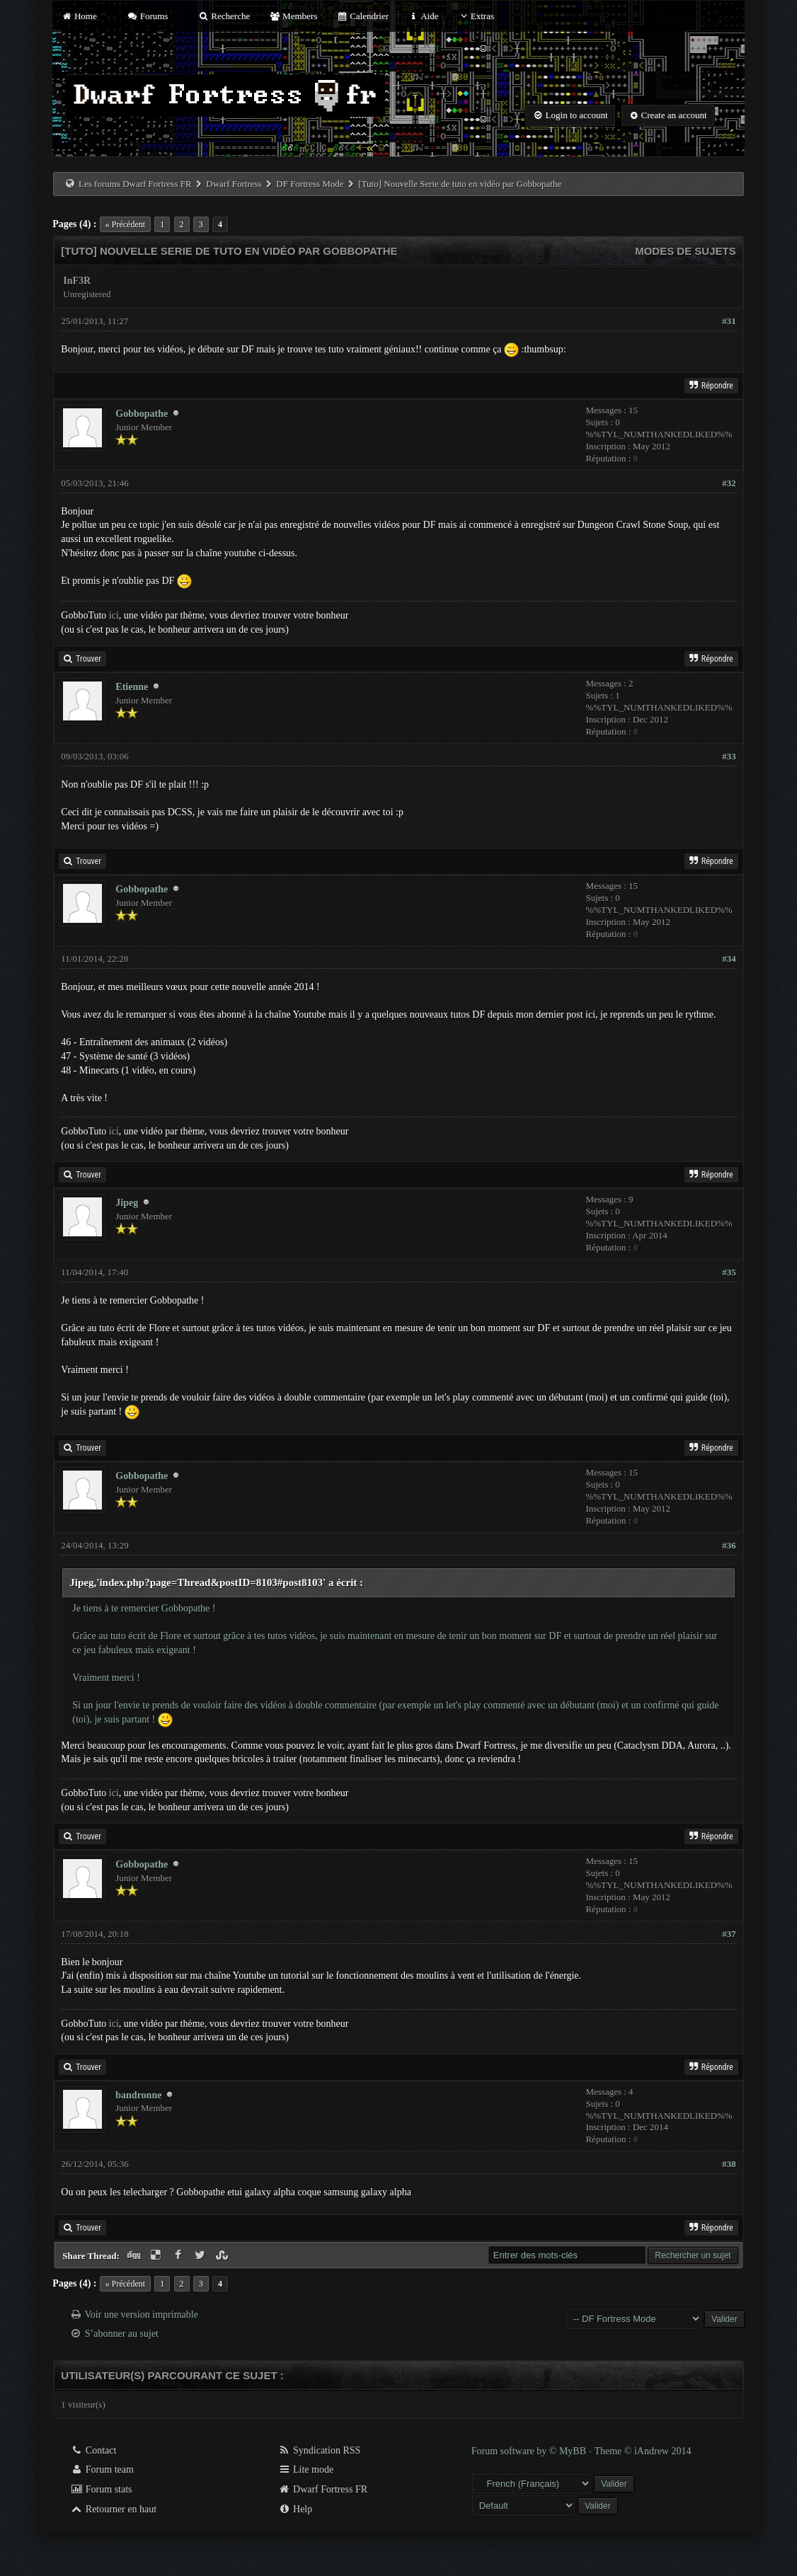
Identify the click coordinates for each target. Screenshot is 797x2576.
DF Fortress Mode (309, 183)
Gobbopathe (141, 413)
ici (114, 615)
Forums (147, 16)
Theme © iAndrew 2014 (642, 2451)
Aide (423, 16)
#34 (729, 958)
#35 (729, 1272)
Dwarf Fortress (233, 183)
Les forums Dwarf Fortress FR (135, 183)
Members (293, 16)
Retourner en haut (113, 2509)
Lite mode (306, 2469)
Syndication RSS (319, 2450)
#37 (729, 1933)
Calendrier (362, 16)
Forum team (102, 2469)
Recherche (224, 16)
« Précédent (125, 224)
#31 (729, 321)
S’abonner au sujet (122, 2333)
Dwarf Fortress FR (323, 2489)
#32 (729, 483)
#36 (729, 1545)
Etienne (131, 687)
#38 (729, 2163)
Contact (93, 2450)
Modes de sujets (685, 251)
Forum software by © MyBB (530, 2451)
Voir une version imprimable (141, 2314)
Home (78, 16)
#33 (729, 756)
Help (295, 2509)
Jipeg (126, 1202)
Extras (476, 16)
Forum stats (101, 2489)
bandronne (138, 2095)
